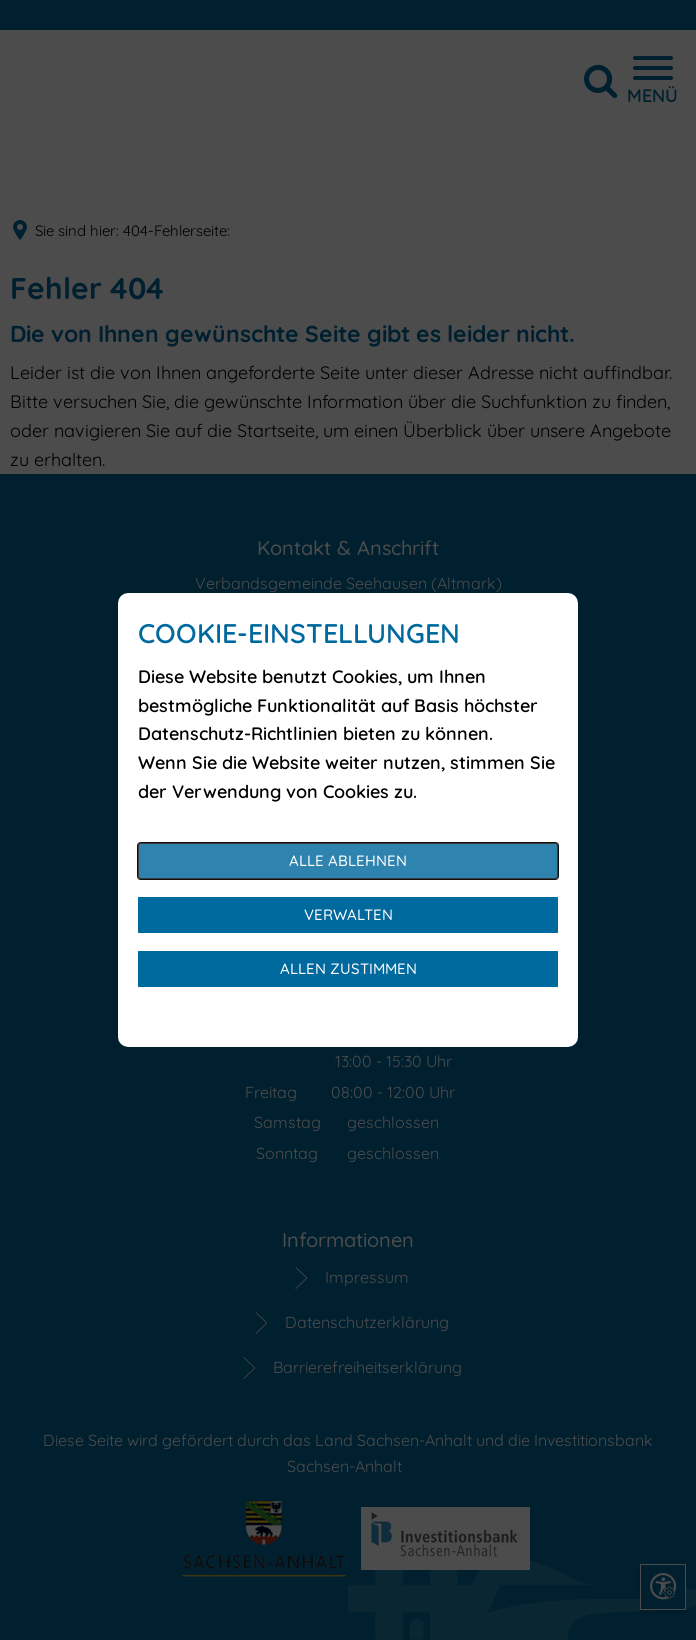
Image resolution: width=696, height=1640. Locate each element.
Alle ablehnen (348, 860)
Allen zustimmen (348, 968)
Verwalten (348, 914)
